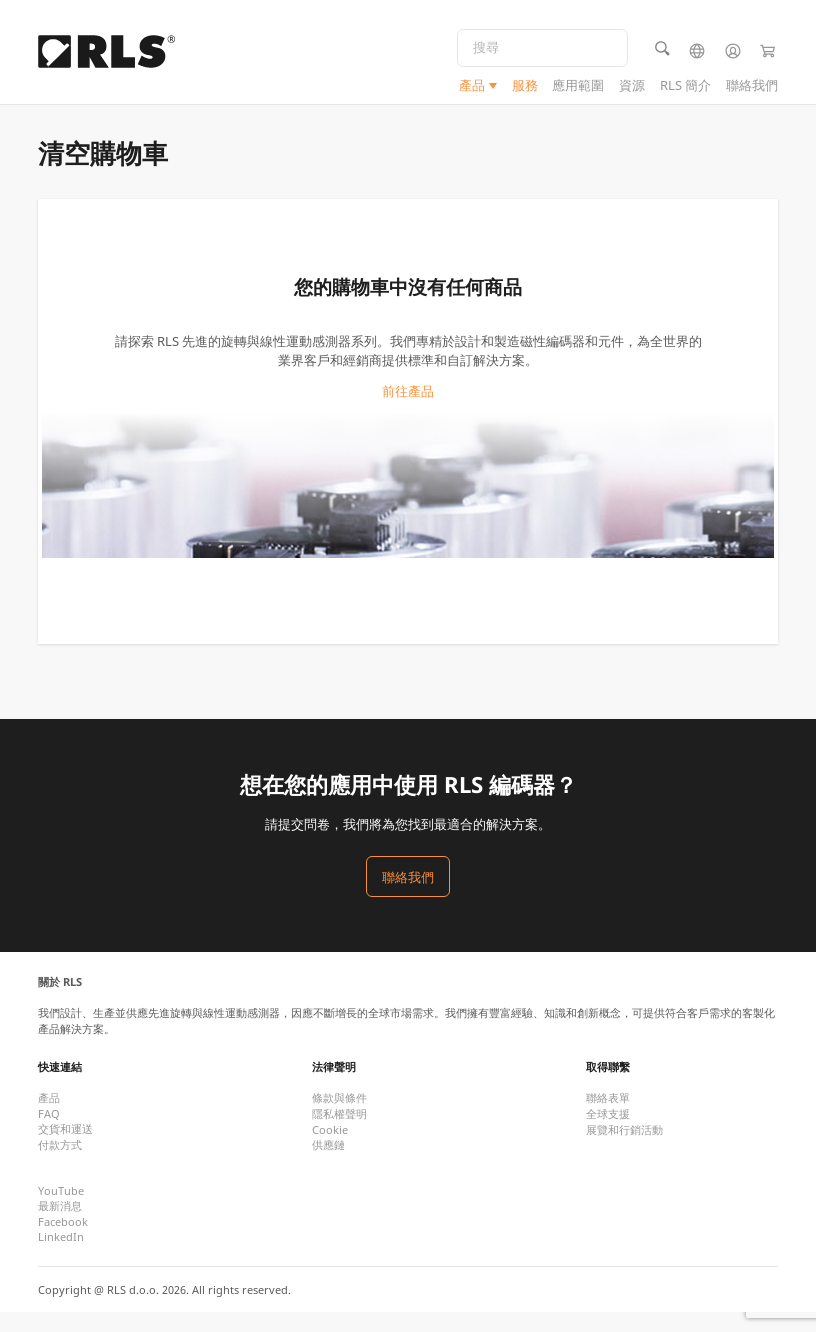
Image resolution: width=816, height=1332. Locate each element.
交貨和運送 (65, 1148)
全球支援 (608, 1133)
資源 (632, 89)
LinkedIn (61, 1256)
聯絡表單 (608, 1117)
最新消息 (60, 1225)
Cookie (330, 1149)
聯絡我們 (752, 89)
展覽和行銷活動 (624, 1149)
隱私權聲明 (339, 1133)
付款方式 (60, 1164)
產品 (472, 89)
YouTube (61, 1210)
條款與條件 (339, 1117)
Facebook (63, 1241)
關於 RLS (60, 1001)
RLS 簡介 (685, 89)
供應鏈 (328, 1164)
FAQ (49, 1133)
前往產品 (408, 411)
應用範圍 (578, 89)
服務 (525, 89)
